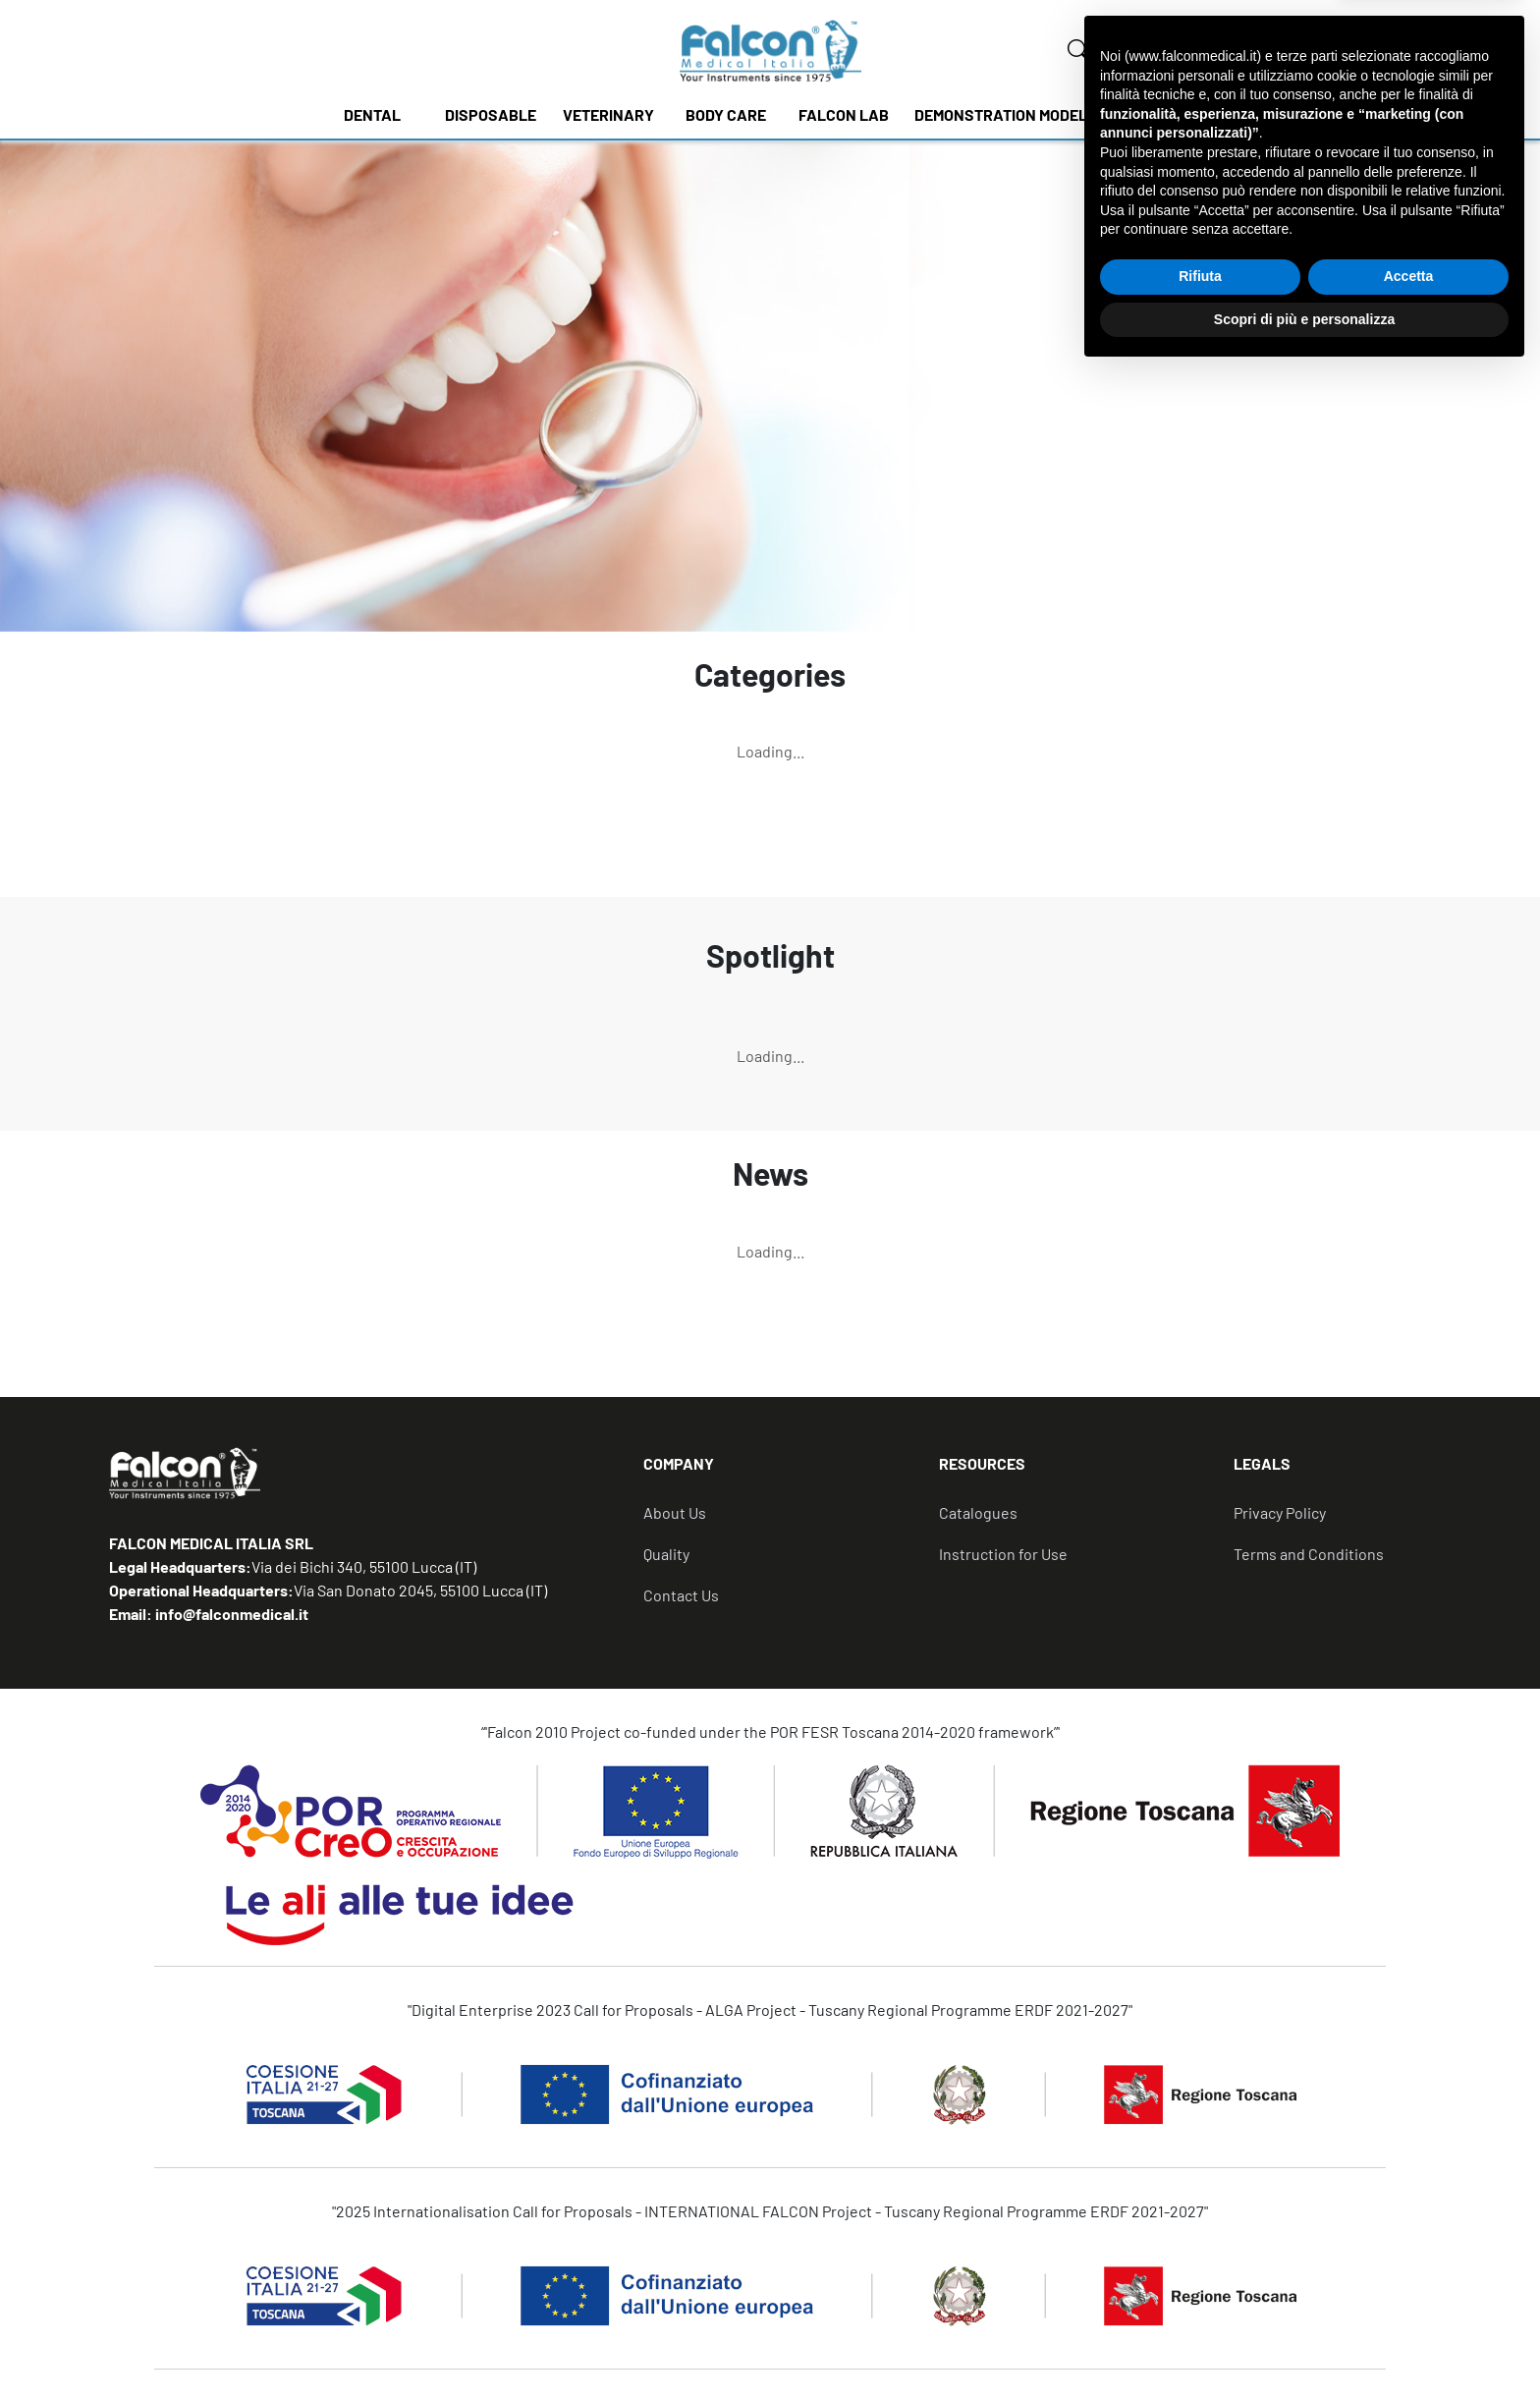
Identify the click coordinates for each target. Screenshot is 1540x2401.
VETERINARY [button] (608, 114)
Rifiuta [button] (1200, 2305)
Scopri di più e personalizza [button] (1304, 2347)
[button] (790, 1471)
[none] (1078, 49)
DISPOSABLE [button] (490, 114)
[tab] (790, 1471)
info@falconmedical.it (230, 1613)
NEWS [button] (1167, 114)
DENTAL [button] (372, 114)
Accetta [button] (1409, 2305)
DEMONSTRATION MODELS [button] (1005, 114)
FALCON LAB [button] (843, 114)
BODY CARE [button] (726, 114)
